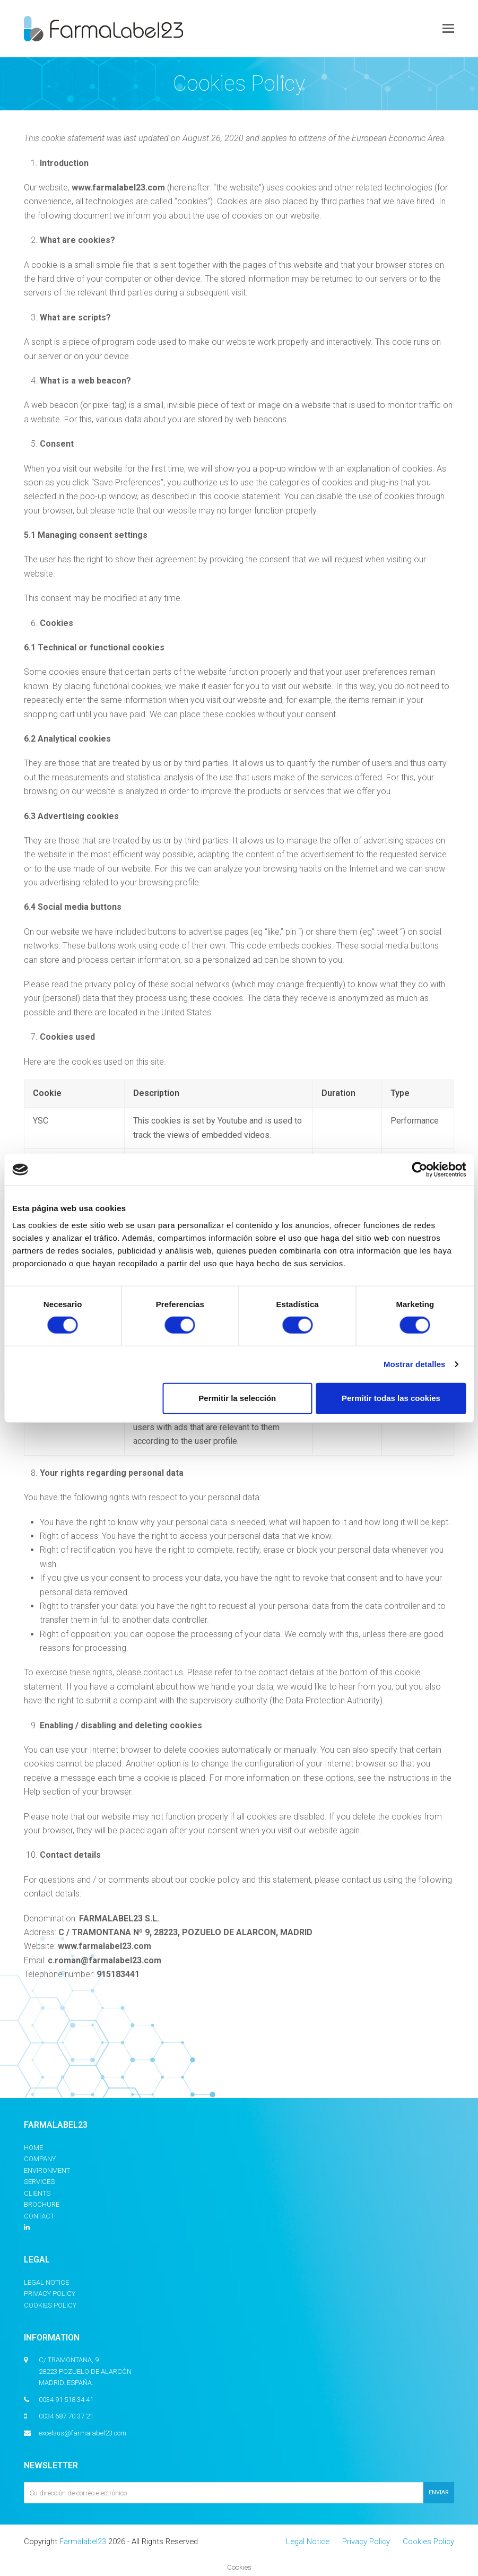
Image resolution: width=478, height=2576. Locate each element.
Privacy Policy (49, 2293)
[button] (448, 29)
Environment (47, 2170)
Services (39, 2182)
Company (40, 2159)
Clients (37, 2193)
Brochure (41, 2204)
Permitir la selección (237, 1398)
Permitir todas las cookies (391, 1398)
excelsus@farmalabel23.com (82, 2433)
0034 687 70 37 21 (66, 2416)
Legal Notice (46, 2282)
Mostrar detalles (415, 1364)
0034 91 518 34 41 (66, 2400)
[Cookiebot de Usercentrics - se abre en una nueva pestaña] (419, 1170)
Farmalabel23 (82, 2541)
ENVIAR (439, 2492)
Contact (39, 2216)
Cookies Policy (50, 2305)
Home (33, 2148)
